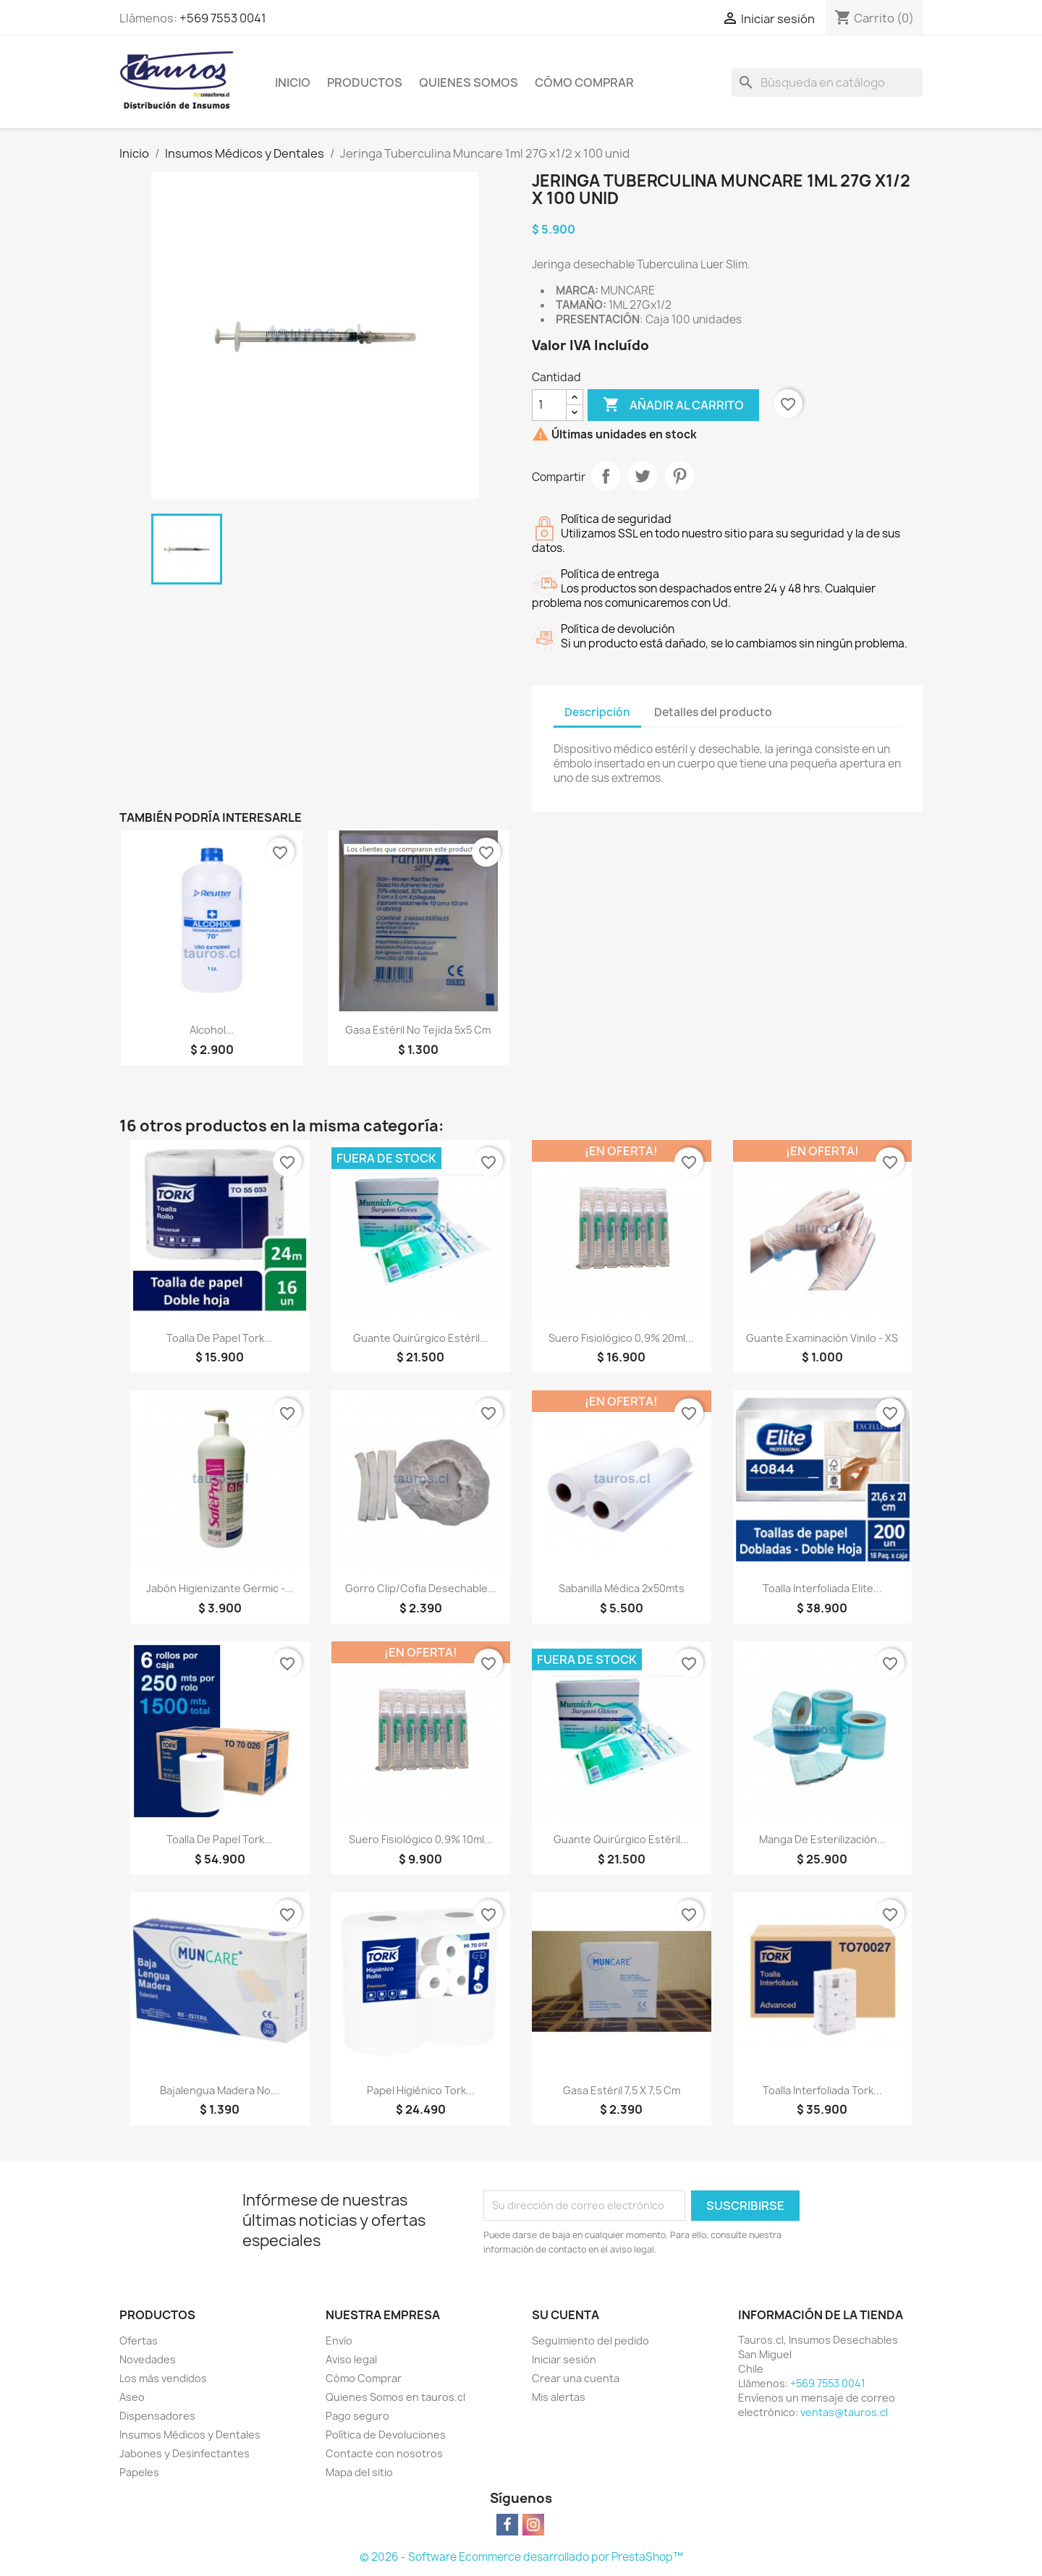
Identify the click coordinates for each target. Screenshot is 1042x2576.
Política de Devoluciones (386, 2434)
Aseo (132, 2397)
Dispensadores (157, 2416)
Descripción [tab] (597, 712)
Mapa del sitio (359, 2472)
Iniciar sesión (564, 2359)
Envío (339, 2340)
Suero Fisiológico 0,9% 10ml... (421, 1839)
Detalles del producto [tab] (713, 712)
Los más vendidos (163, 2378)
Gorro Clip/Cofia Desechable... (420, 1588)
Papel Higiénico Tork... (421, 2090)
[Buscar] (827, 82)
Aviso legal (351, 2359)
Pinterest (679, 476)
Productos (364, 82)
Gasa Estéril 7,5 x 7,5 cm (621, 2090)
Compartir (605, 476)
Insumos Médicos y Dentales (189, 2434)
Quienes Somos (468, 82)
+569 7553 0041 (222, 18)
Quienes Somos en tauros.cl (395, 2397)
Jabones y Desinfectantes (184, 2453)
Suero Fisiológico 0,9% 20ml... (621, 1338)
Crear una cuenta (575, 2378)
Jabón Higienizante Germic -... (220, 1588)
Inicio (292, 82)
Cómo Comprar (584, 82)
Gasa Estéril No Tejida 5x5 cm (418, 1030)
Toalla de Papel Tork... (219, 1338)
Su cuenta (565, 2315)
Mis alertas (558, 2397)
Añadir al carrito (673, 405)
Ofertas (138, 2340)
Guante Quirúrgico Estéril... (420, 1338)
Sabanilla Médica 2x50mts (622, 1588)
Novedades (147, 2359)
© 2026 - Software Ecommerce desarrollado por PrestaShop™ (521, 2556)
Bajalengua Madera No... (219, 2090)
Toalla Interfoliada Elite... (822, 1588)
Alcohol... (212, 1030)
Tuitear (642, 476)
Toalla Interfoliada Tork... (822, 2090)
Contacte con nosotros (384, 2453)
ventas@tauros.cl (844, 2412)
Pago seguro (357, 2416)
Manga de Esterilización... (822, 1839)
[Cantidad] (549, 405)
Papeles (139, 2472)
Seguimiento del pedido (590, 2340)
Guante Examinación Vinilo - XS (822, 1338)
